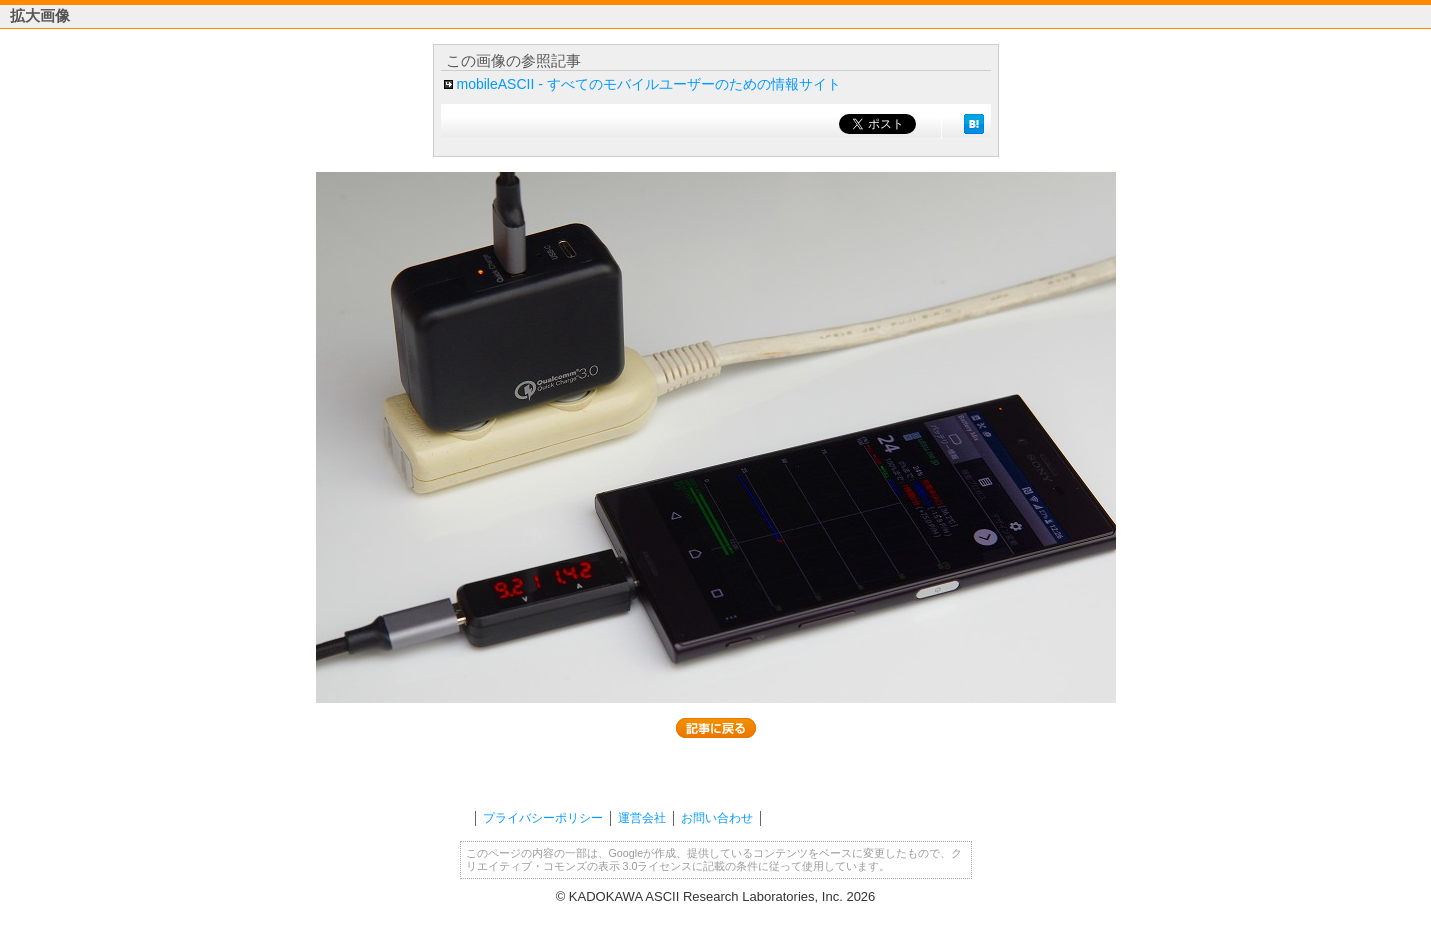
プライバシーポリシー (543, 818)
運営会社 (642, 818)
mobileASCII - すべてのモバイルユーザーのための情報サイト (649, 84)
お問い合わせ (717, 818)
